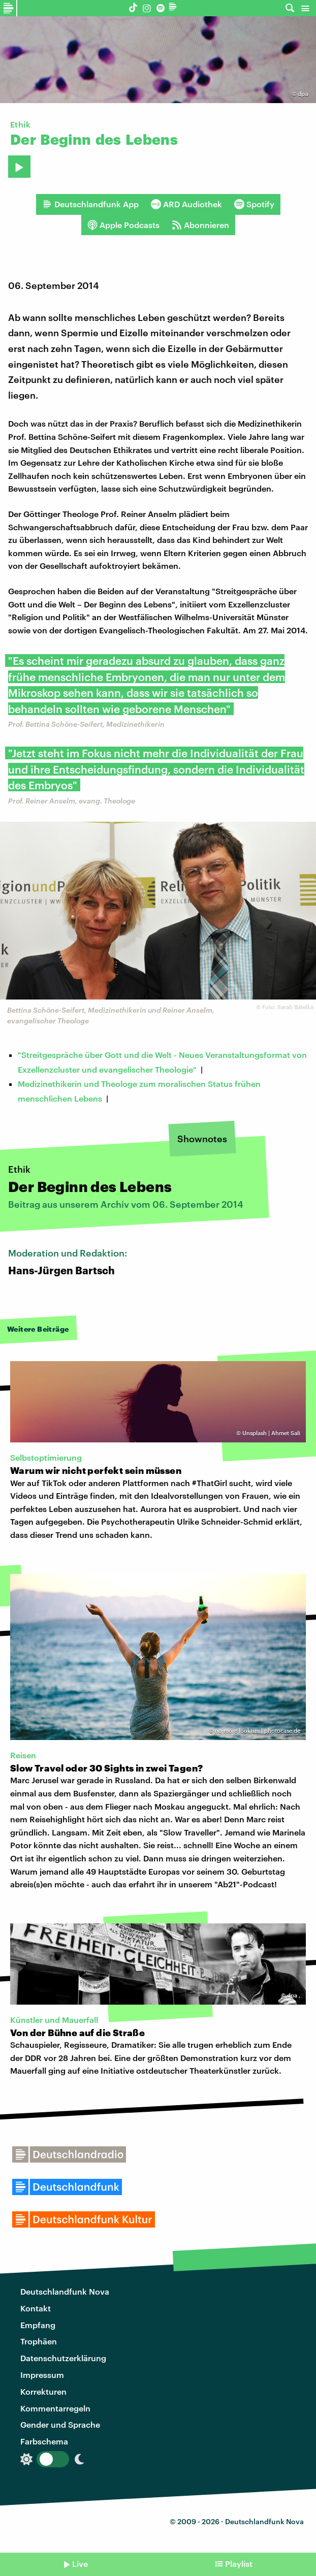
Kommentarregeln (55, 2408)
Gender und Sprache (60, 2424)
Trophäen (38, 2341)
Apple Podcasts (123, 225)
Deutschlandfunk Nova (64, 2291)
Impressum (42, 2374)
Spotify (254, 204)
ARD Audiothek (186, 204)
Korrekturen (43, 2391)
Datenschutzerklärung (63, 2358)
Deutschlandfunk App (90, 204)
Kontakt (35, 2308)
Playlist (238, 2563)
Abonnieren (200, 225)
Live (80, 2563)
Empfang (37, 2325)
